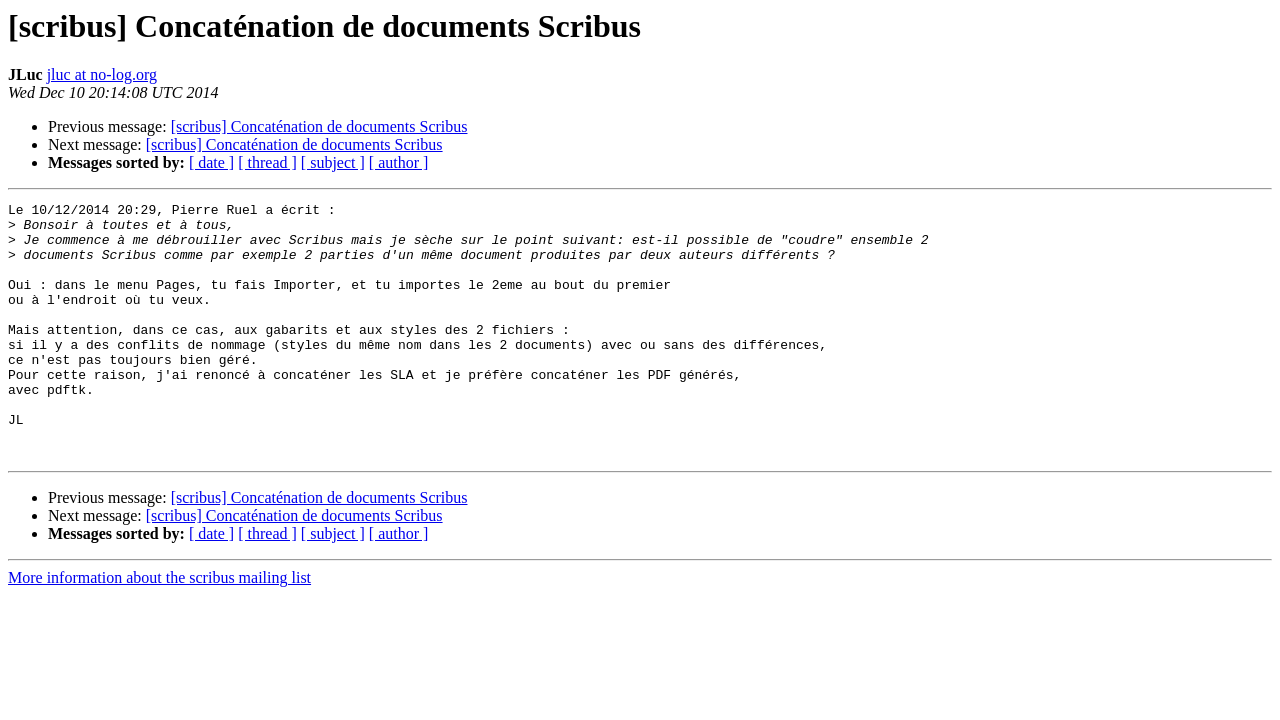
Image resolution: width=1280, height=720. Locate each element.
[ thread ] (267, 162)
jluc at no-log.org (102, 74)
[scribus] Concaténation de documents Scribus (319, 126)
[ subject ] (333, 162)
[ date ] (211, 162)
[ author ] (399, 162)
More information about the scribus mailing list (159, 628)
